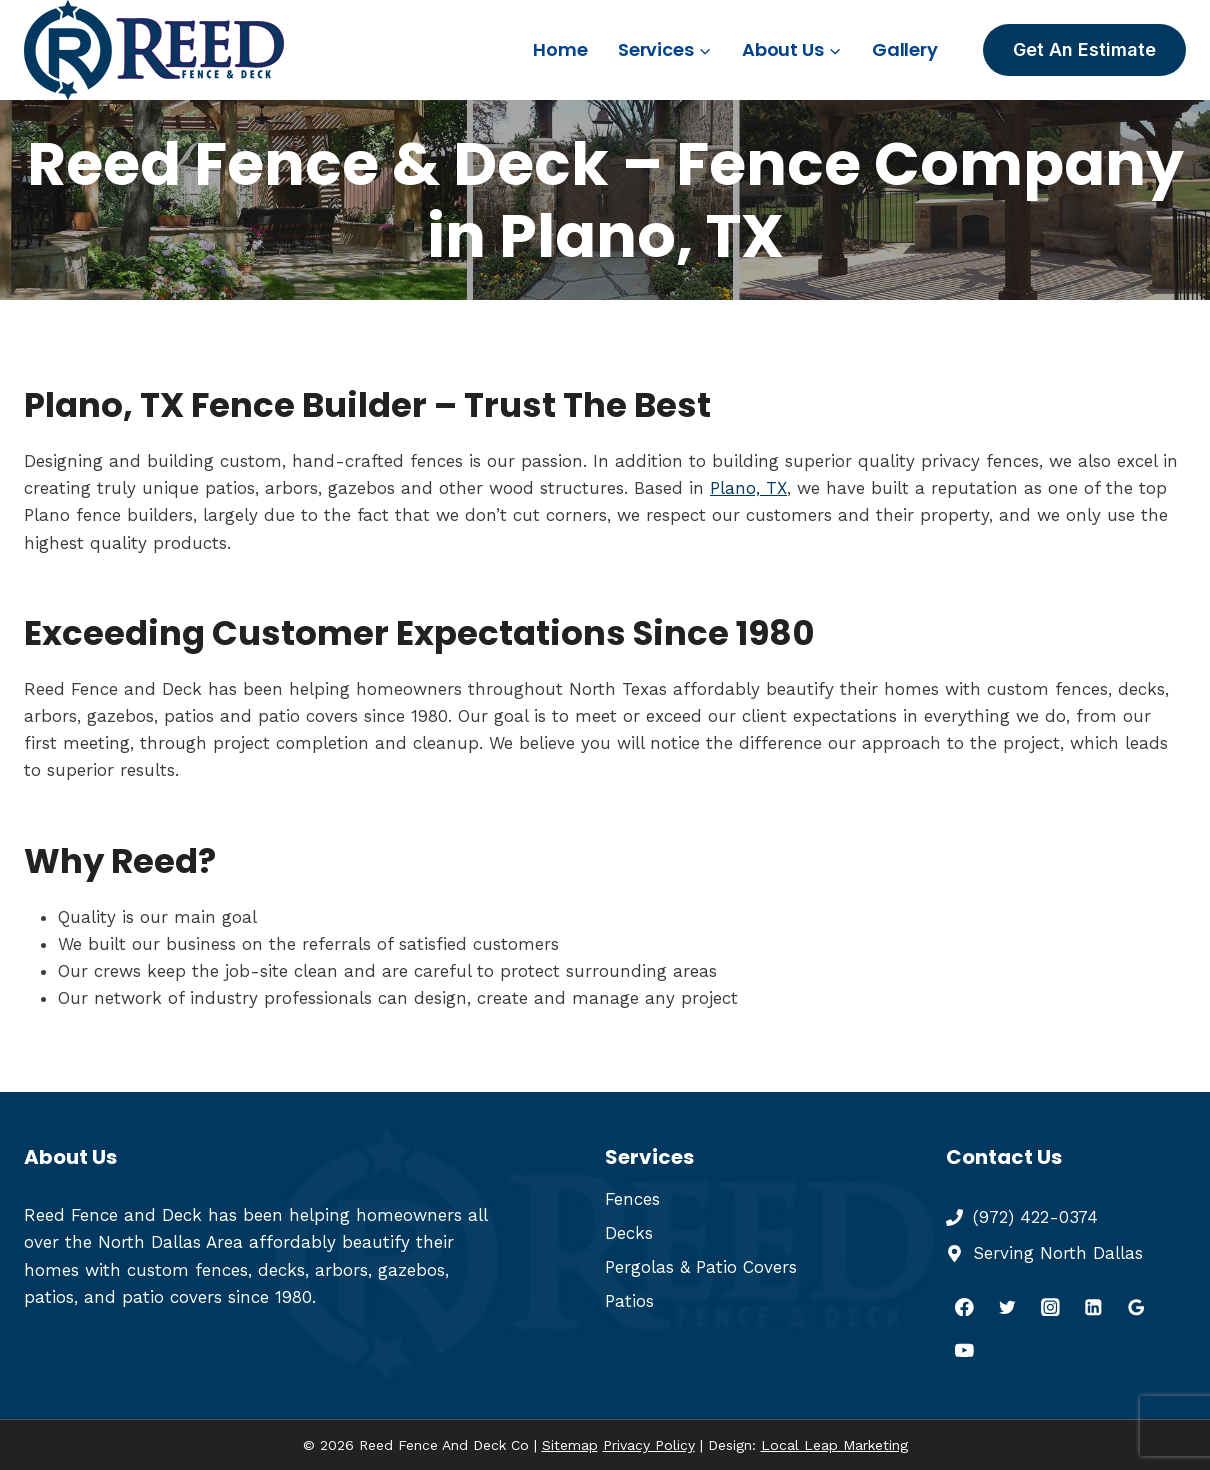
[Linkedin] (1093, 1306)
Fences (632, 1199)
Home (560, 49)
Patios (629, 1301)
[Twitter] (1007, 1306)
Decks (629, 1233)
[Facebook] (964, 1306)
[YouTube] (964, 1349)
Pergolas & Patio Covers (701, 1267)
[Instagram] (1050, 1306)
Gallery (905, 49)
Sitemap (570, 1445)
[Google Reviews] (1136, 1306)
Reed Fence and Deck (113, 1215)
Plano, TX (748, 488)
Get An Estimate (1084, 49)
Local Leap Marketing (834, 1445)
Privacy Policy (649, 1445)
